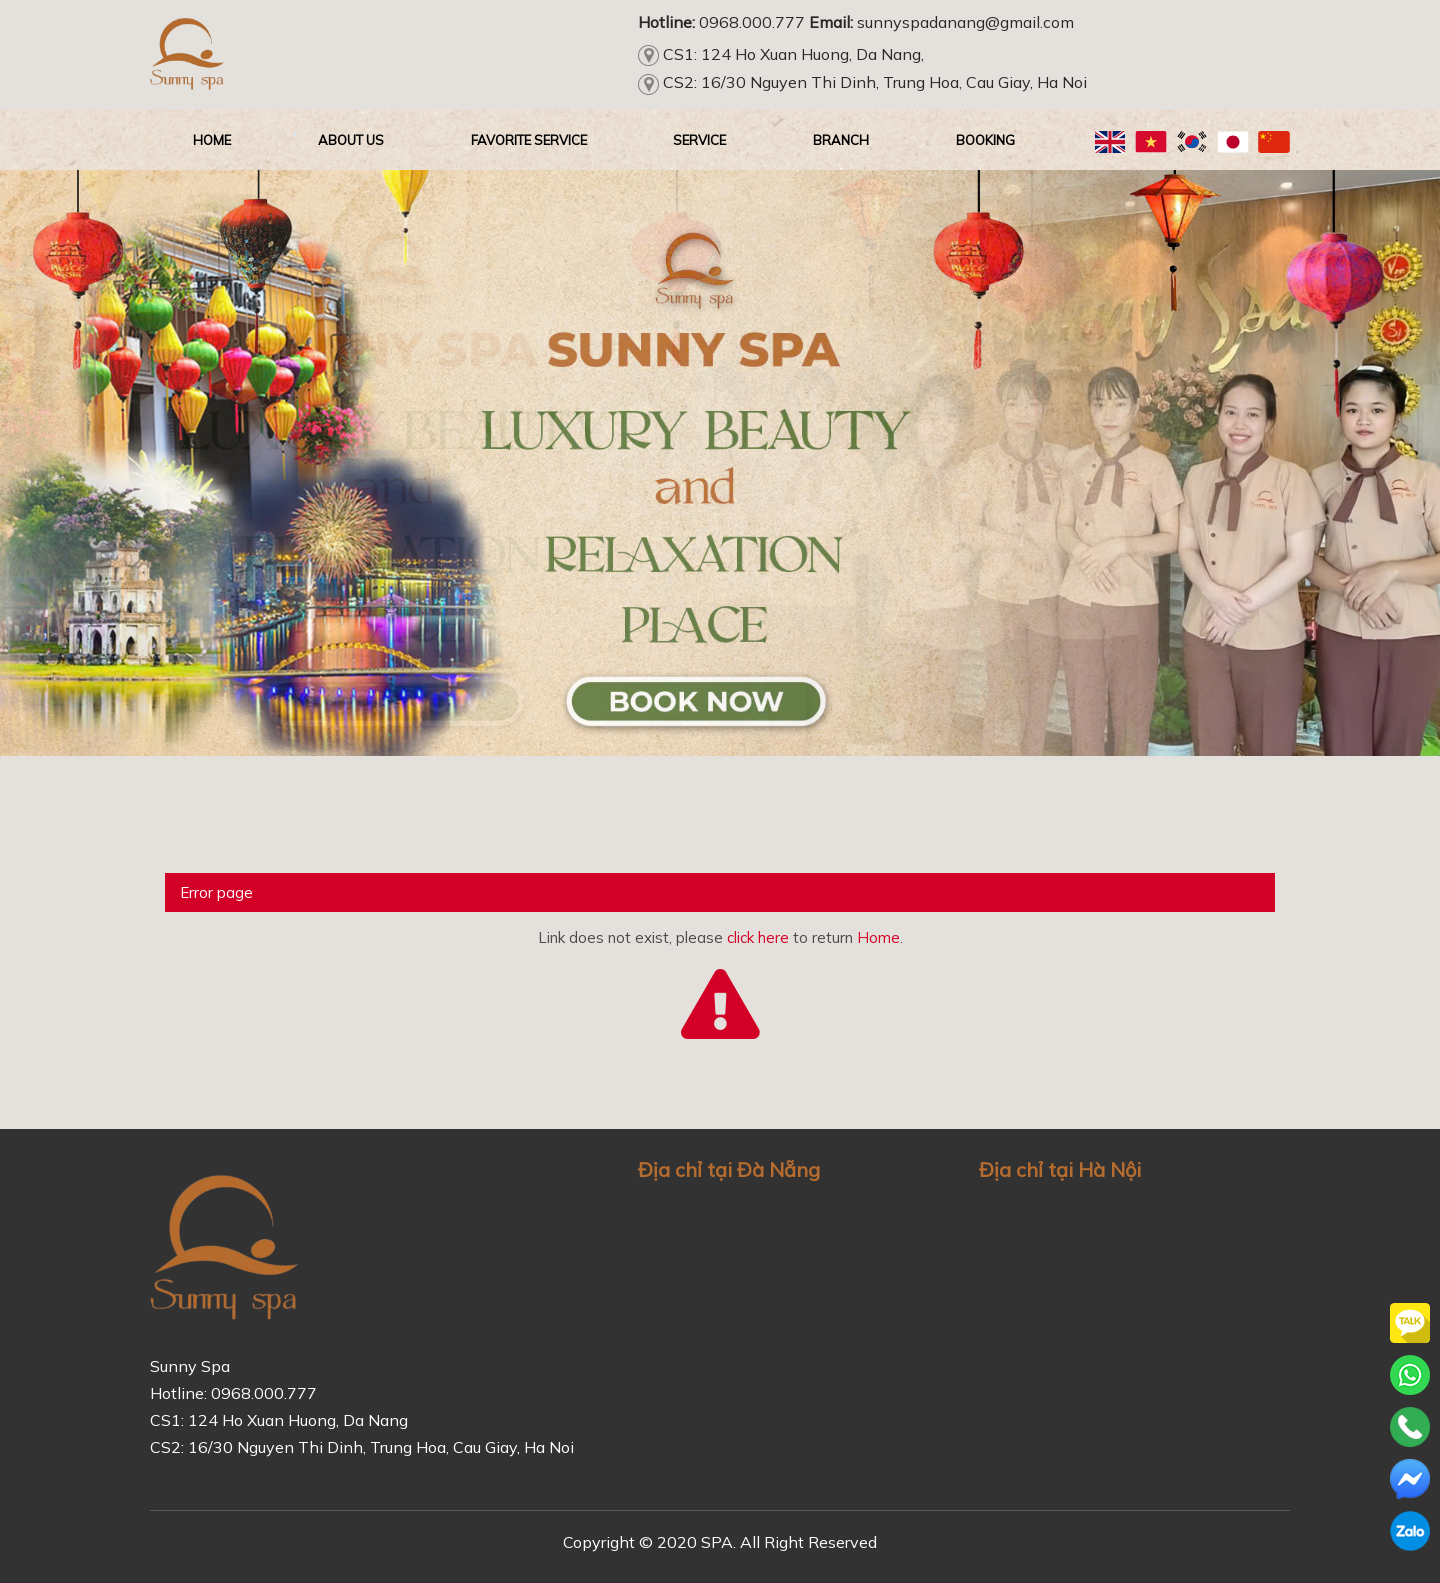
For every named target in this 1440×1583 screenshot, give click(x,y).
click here (758, 937)
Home (878, 937)
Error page (216, 892)
